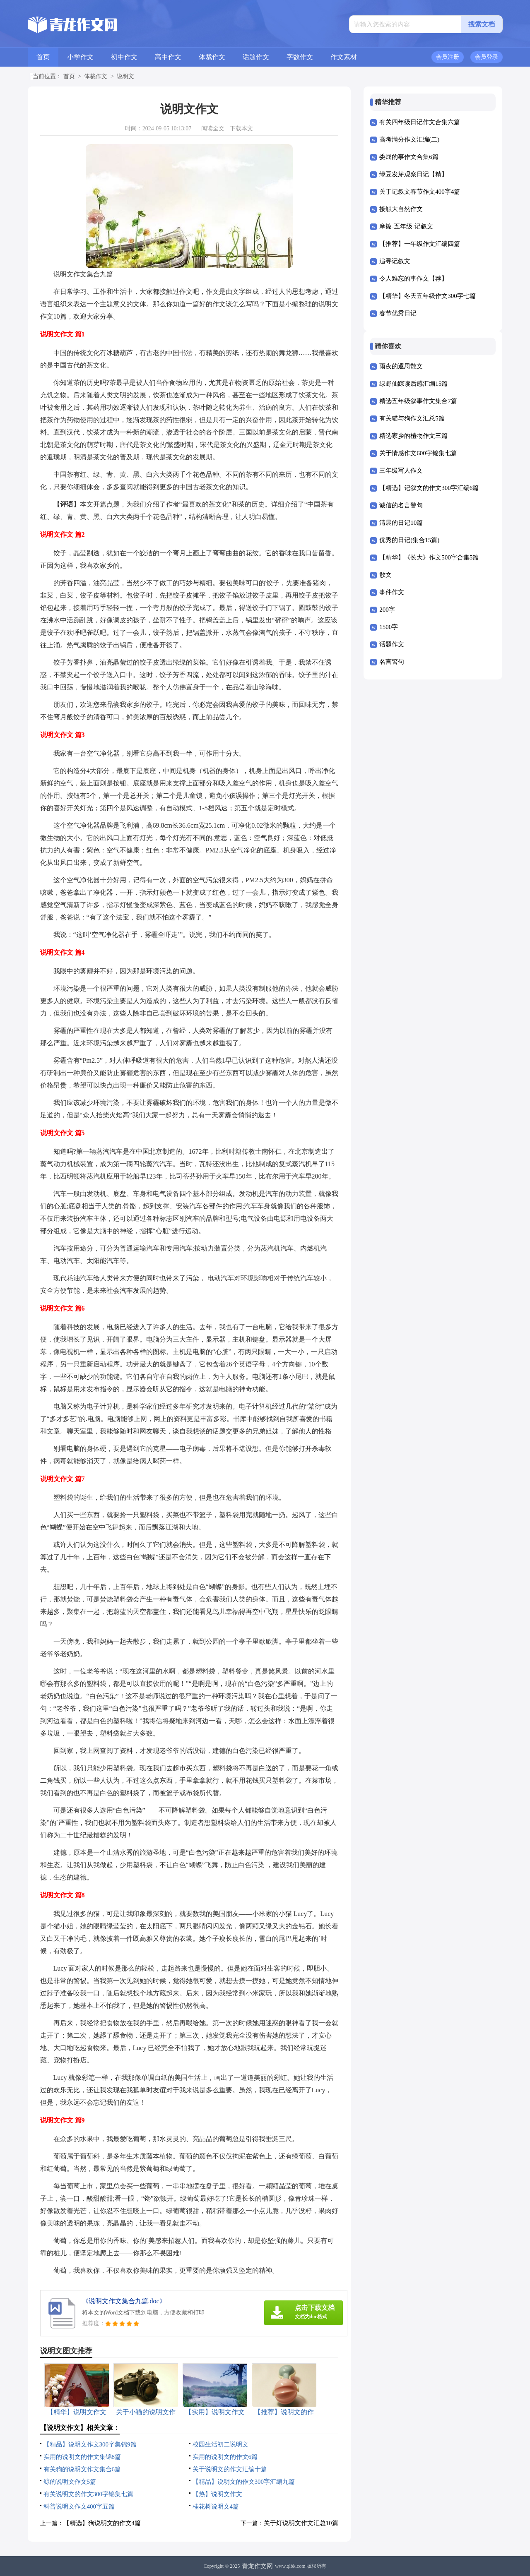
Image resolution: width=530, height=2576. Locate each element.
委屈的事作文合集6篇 (408, 157)
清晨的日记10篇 (401, 522)
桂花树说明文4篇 (216, 2506)
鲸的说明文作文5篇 (69, 2481)
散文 (385, 574)
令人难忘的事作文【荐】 (413, 278)
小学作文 (80, 56)
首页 (43, 56)
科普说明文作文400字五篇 (79, 2506)
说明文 (125, 76)
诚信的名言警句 (401, 505)
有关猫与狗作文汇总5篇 (412, 418)
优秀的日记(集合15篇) (409, 540)
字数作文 (300, 56)
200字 (387, 609)
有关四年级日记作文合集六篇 (419, 122)
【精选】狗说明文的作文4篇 (102, 2523)
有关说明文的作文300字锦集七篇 (88, 2494)
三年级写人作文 (401, 470)
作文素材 (343, 56)
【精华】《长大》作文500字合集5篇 (429, 557)
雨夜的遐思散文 (401, 366)
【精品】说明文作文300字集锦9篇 (90, 2444)
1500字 (388, 627)
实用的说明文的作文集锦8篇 (82, 2457)
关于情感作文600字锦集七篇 (418, 453)
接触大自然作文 (401, 209)
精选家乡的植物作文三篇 (413, 435)
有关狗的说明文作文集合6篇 (82, 2469)
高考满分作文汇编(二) (409, 139)
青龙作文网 (257, 2566)
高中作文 (168, 56)
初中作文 (124, 56)
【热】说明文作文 (217, 2494)
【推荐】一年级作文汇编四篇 (419, 243)
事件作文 (391, 592)
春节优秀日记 (398, 313)
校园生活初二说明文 (220, 2444)
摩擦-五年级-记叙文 (406, 226)
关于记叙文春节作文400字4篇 (419, 191)
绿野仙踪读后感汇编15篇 (413, 383)
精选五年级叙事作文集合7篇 (418, 401)
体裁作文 (212, 56)
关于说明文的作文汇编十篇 (230, 2469)
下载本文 (241, 128)
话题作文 (256, 56)
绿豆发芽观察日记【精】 (413, 174)
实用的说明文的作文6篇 (225, 2457)
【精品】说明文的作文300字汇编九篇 (244, 2481)
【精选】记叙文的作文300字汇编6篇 (429, 488)
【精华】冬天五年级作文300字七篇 (427, 296)
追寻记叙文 (394, 261)
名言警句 (391, 661)
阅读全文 (212, 128)
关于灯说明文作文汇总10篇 (301, 2523)
